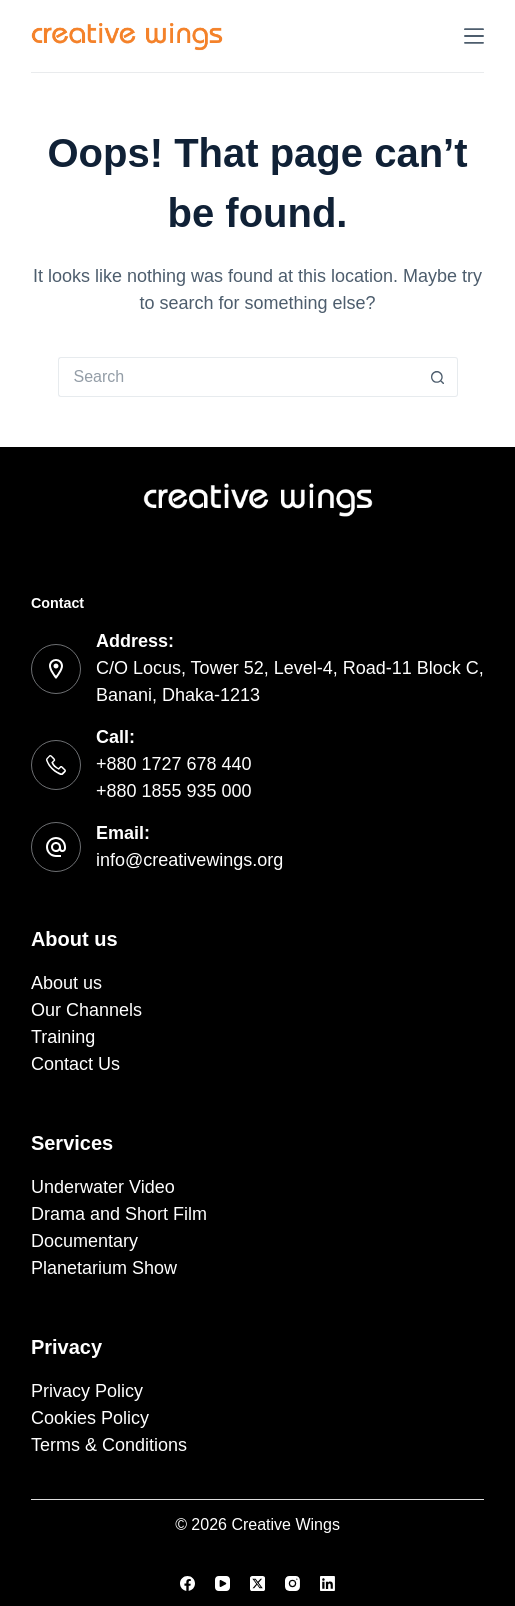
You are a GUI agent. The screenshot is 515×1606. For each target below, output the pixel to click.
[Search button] (438, 377)
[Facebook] (187, 1583)
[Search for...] (238, 377)
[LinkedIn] (327, 1583)
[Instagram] (292, 1583)
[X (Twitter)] (257, 1583)
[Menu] (474, 36)
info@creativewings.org (189, 860)
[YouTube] (222, 1583)
